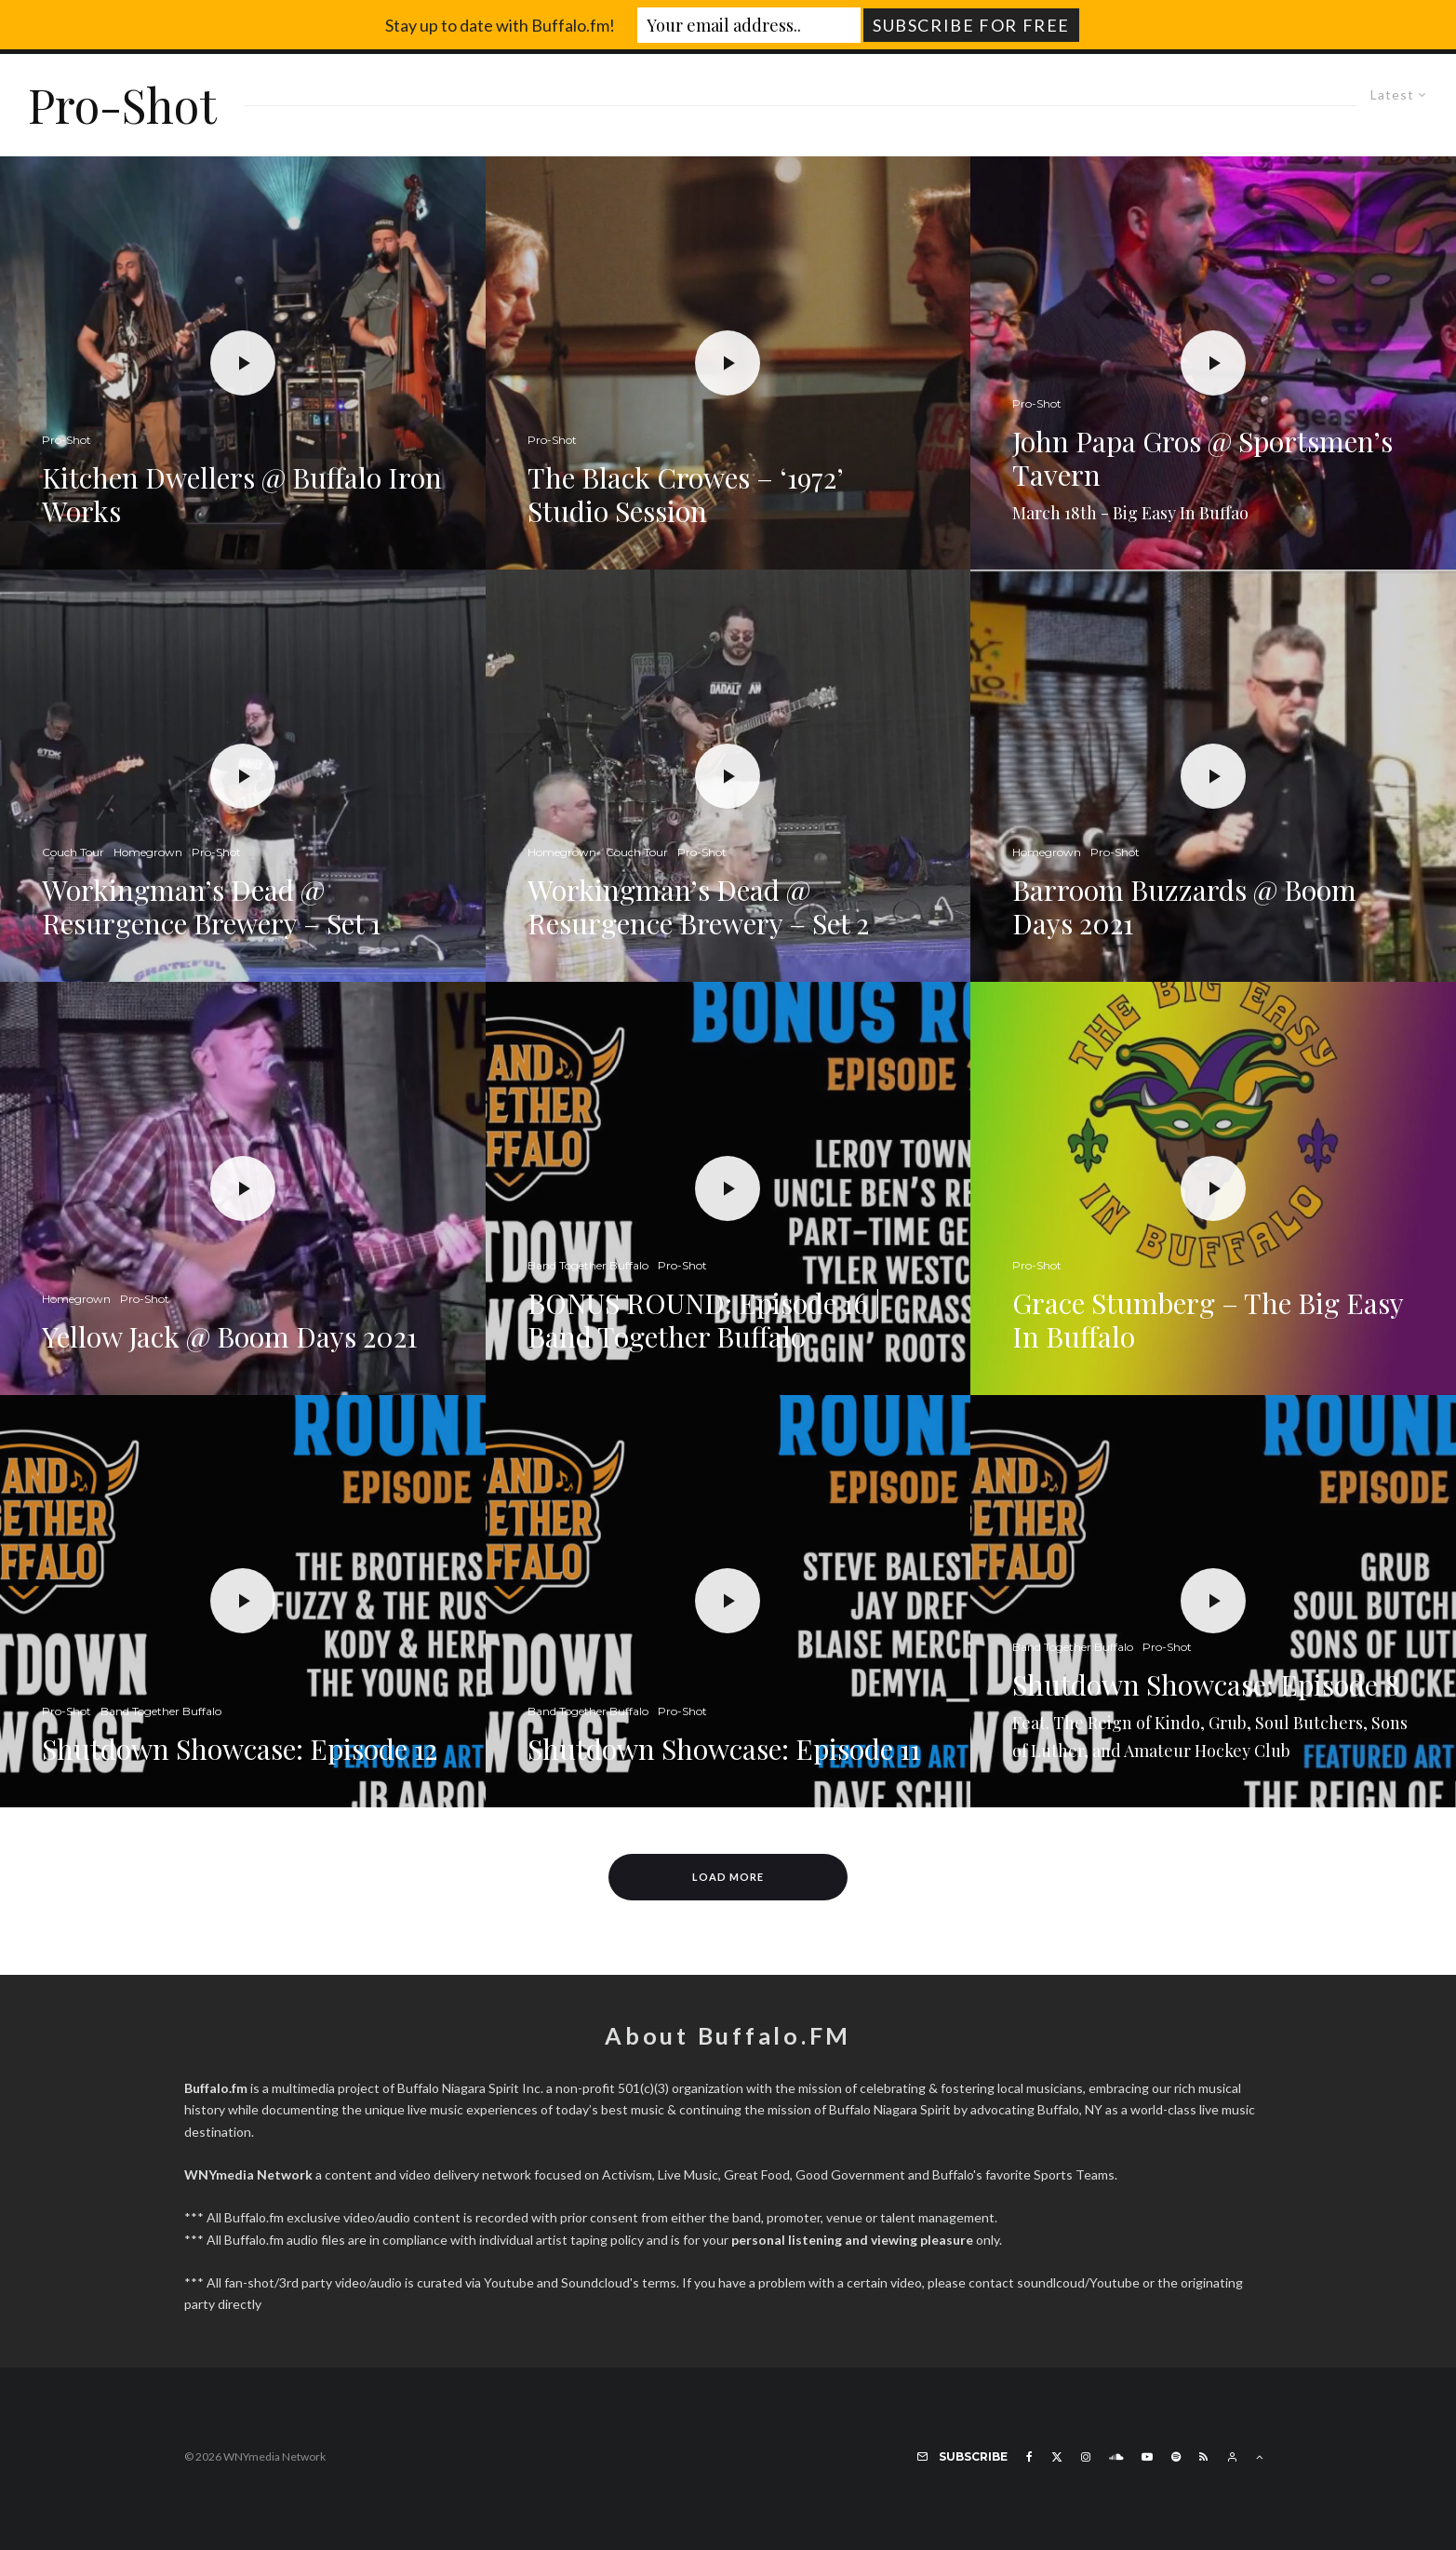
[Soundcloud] (1116, 2457)
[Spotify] (1176, 2457)
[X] (1057, 2457)
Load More (728, 1877)
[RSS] (1203, 2457)
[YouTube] (1147, 2457)
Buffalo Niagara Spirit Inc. (470, 2088)
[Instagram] (1086, 2457)
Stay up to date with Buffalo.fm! (500, 25)
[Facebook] (1029, 2457)
